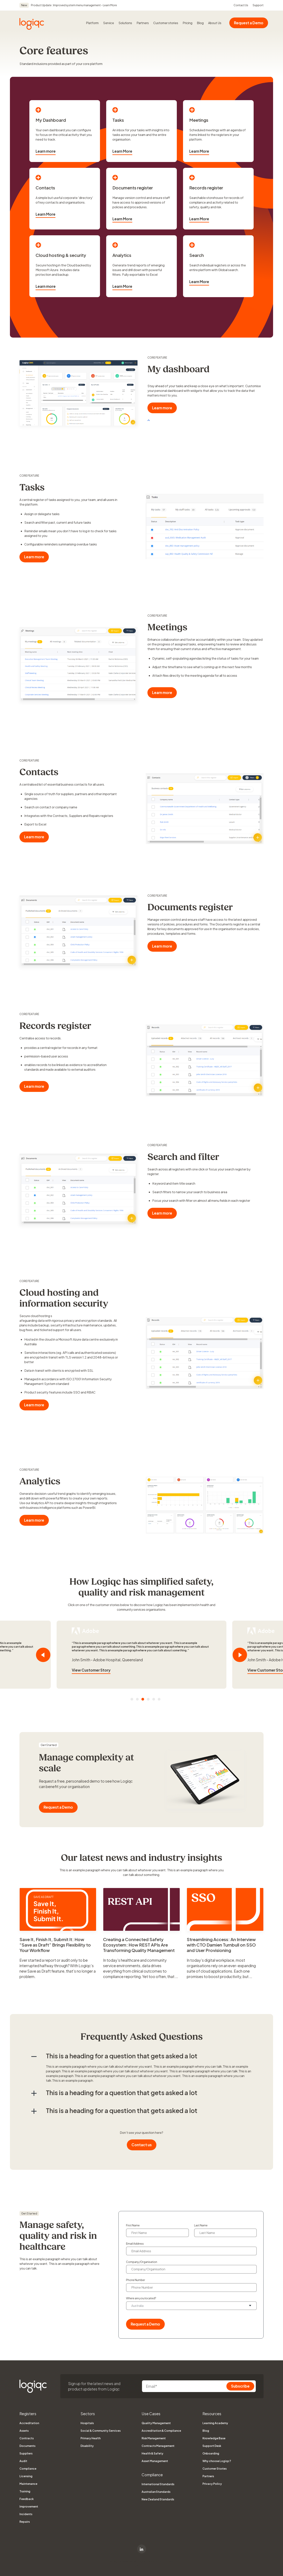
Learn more (162, 407)
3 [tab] (142, 1699)
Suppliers (25, 2453)
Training (24, 2491)
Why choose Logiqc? (216, 2461)
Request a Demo (248, 22)
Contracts (26, 2438)
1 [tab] (132, 1699)
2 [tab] (137, 1699)
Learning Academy (215, 2423)
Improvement (28, 2506)
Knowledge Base (213, 2438)
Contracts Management (158, 2445)
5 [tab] (153, 1699)
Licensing (25, 2476)
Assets (24, 2430)
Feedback (26, 2499)
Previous (43, 1655)
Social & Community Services (101, 2430)
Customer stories (165, 23)
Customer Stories (214, 2468)
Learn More (110, 5)
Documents (27, 2445)
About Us (214, 23)
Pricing (187, 23)
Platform (92, 23)
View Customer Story (91, 1670)
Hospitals (87, 2423)
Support (258, 5)
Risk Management (154, 2438)
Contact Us (241, 5)
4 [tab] (148, 1699)
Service (108, 23)
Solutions (125, 23)
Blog (200, 23)
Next (240, 1655)
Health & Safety (152, 2453)
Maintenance (28, 2483)
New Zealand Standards (158, 2499)
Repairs (24, 2521)
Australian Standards (156, 2491)
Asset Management (155, 2461)
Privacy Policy (212, 2483)
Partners (143, 23)
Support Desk (211, 2445)
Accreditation (29, 2423)
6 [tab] (159, 1699)
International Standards (158, 2484)
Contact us (141, 2144)
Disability (87, 2445)
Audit (23, 2461)
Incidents (25, 2514)
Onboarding (210, 2453)
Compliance (27, 2468)
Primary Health (91, 2438)
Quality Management (156, 2423)
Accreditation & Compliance (161, 2430)
